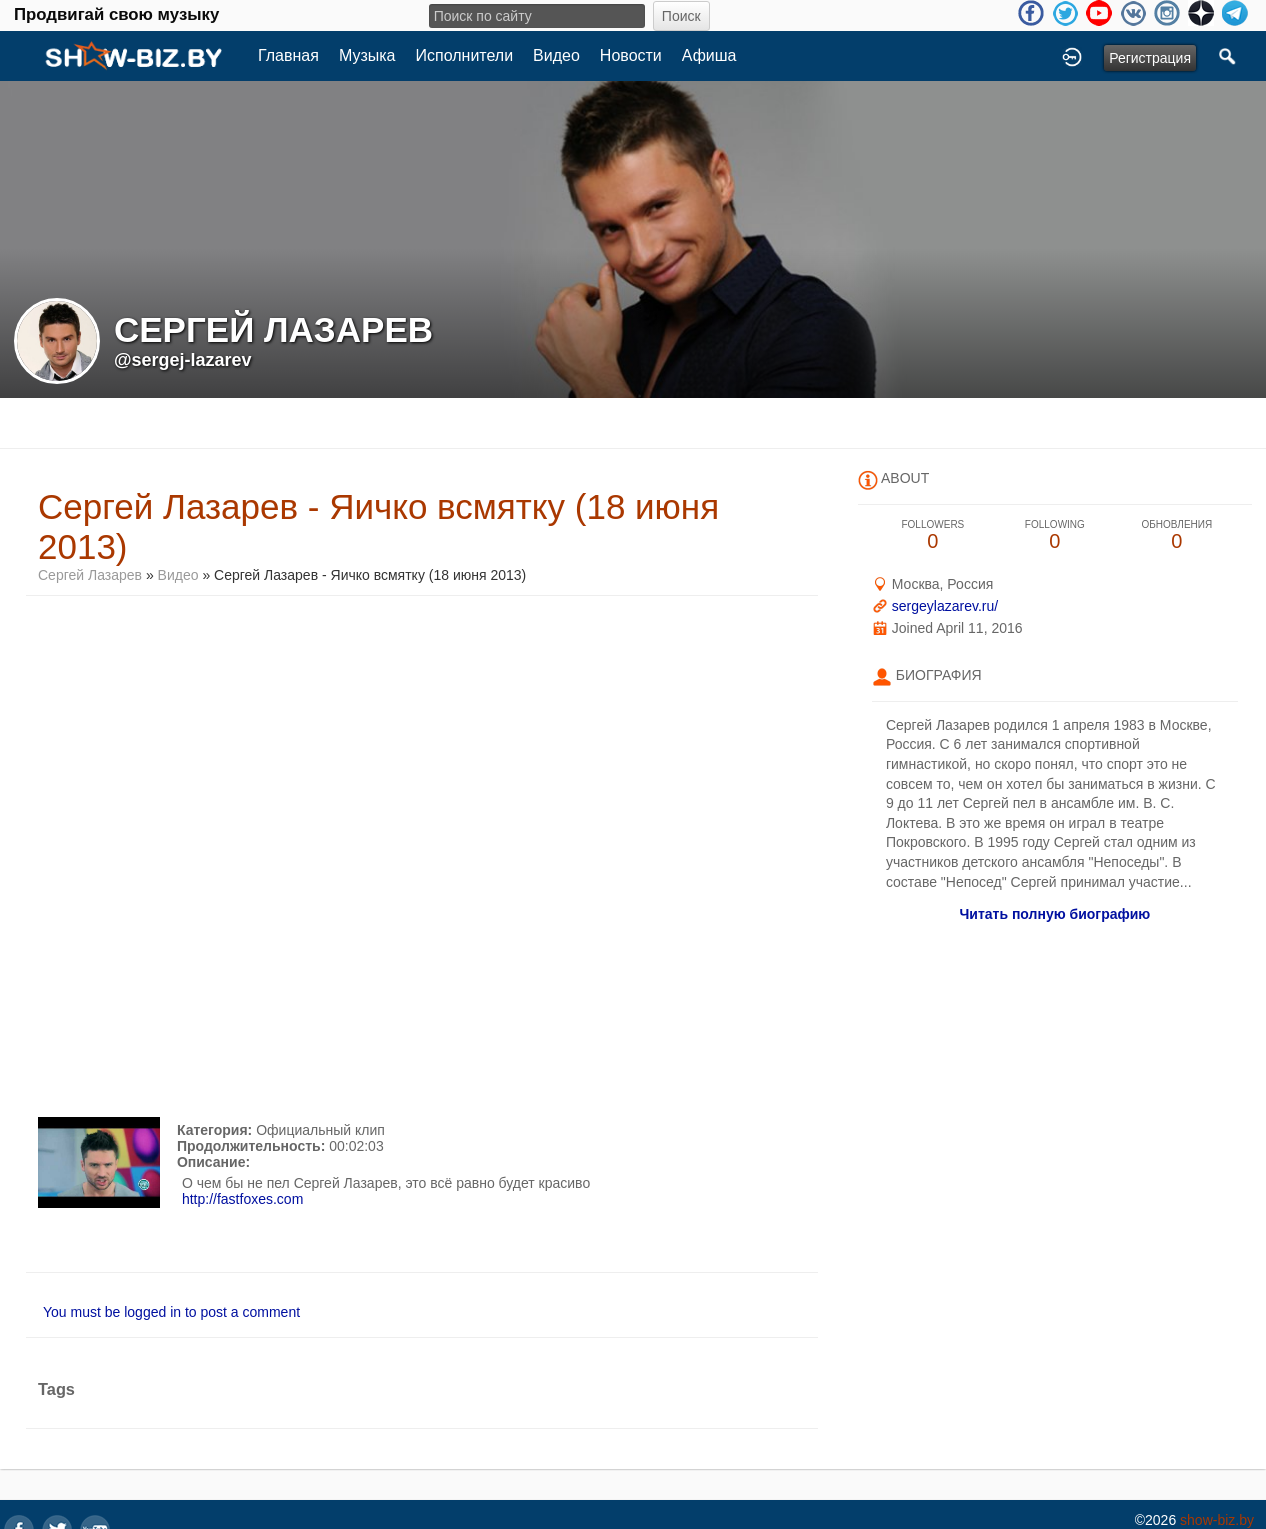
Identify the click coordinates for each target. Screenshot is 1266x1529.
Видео (556, 55)
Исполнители (465, 55)
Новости (631, 55)
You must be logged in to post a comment (171, 1312)
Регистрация (1150, 58)
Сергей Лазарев (90, 575)
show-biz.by (1217, 1520)
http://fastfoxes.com (242, 1199)
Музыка (367, 55)
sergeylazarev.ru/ (945, 606)
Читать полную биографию (1054, 914)
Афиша (709, 55)
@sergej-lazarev (183, 360)
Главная (288, 55)
